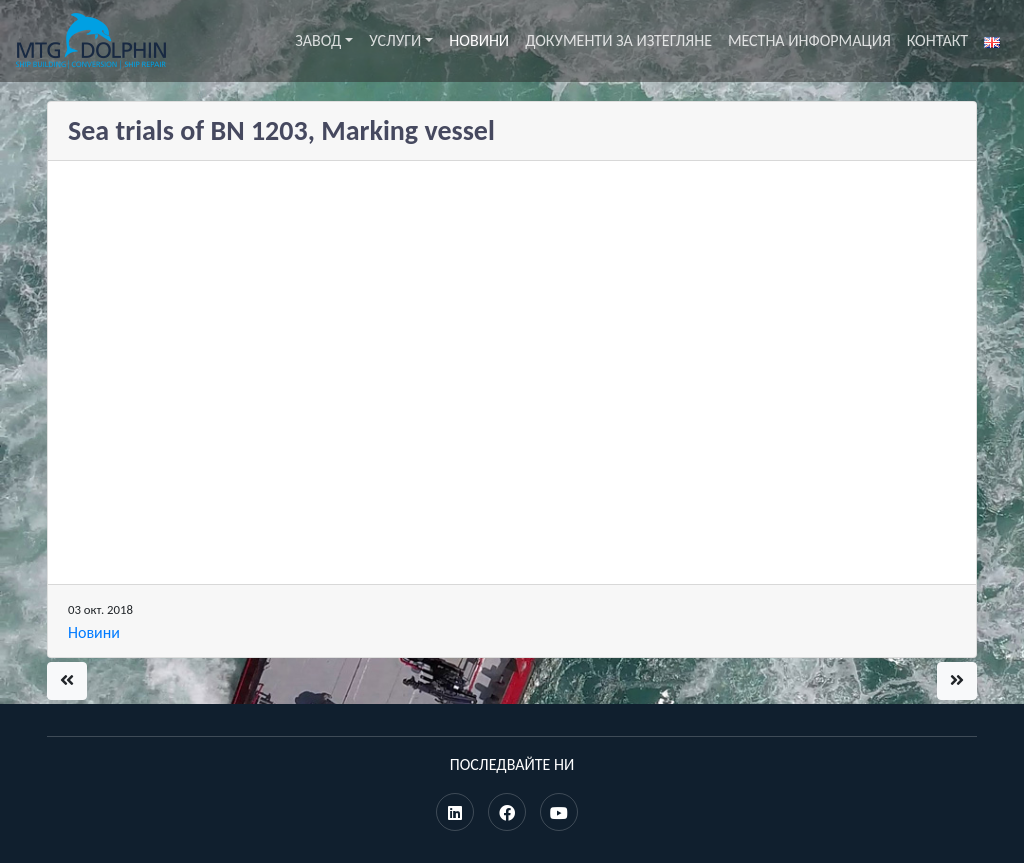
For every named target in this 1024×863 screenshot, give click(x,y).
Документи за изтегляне (618, 40)
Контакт (937, 40)
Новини (479, 40)
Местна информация (809, 40)
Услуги (395, 40)
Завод (318, 40)
